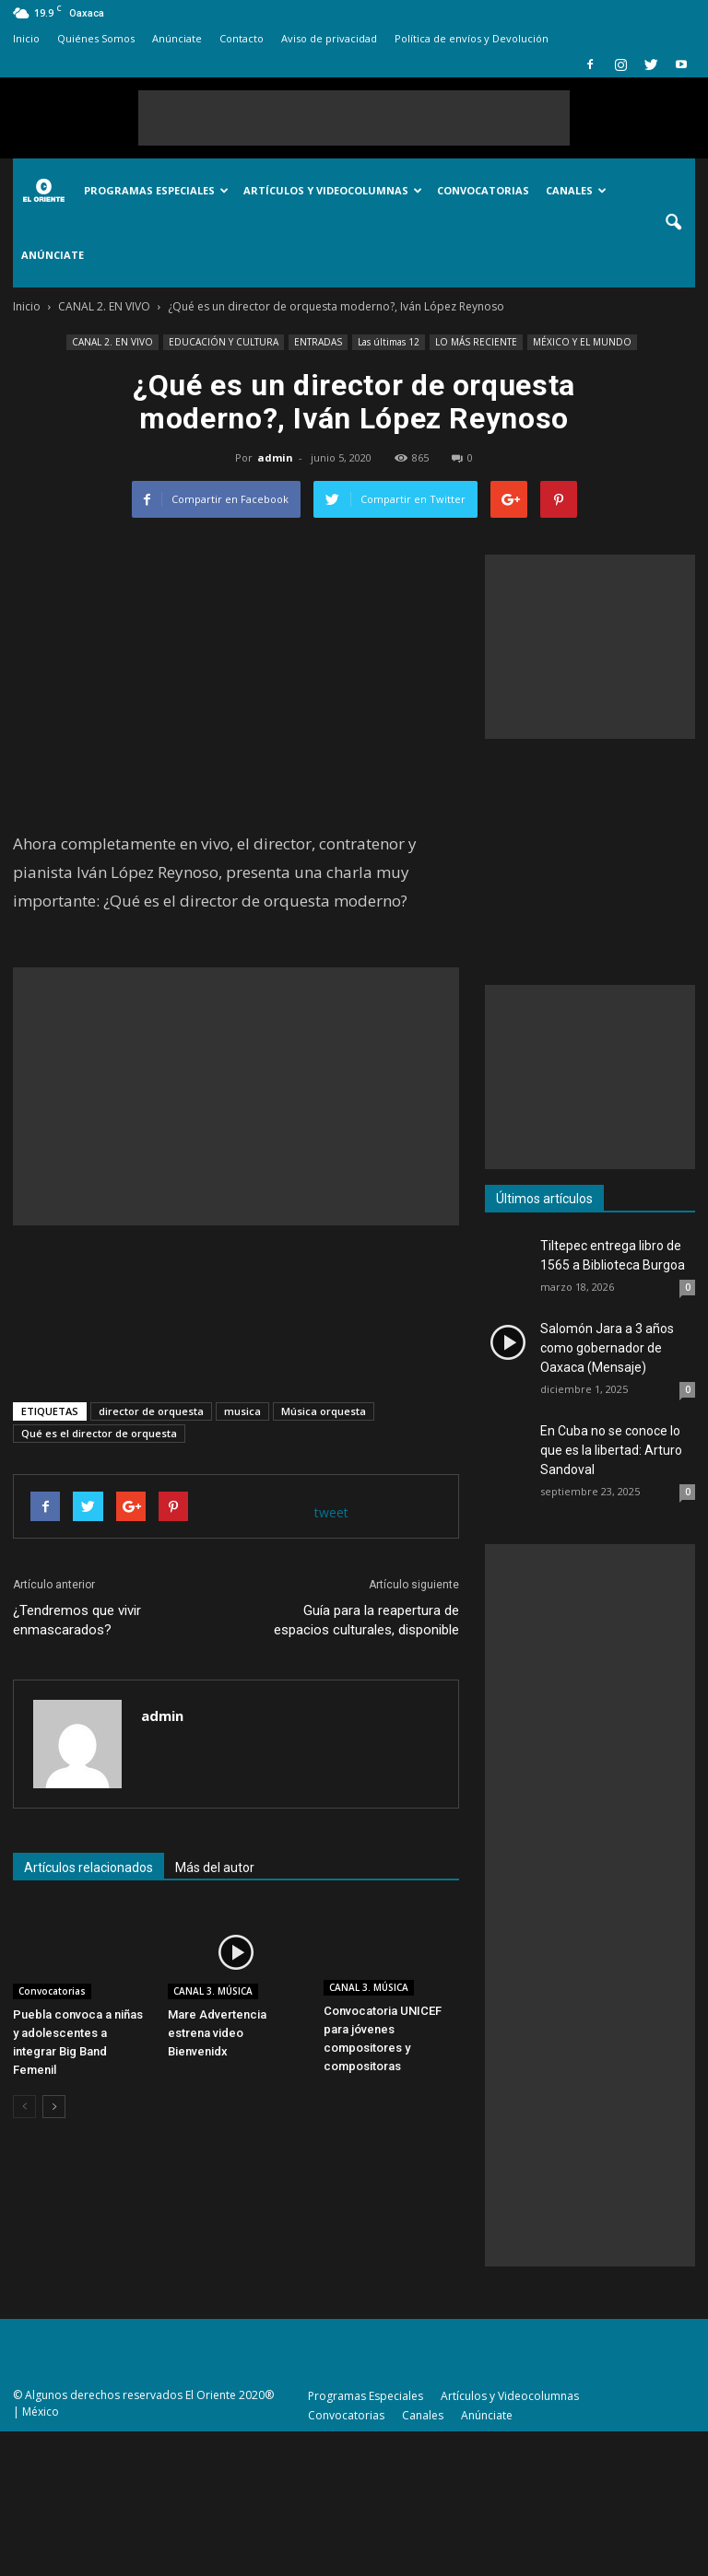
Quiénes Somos (96, 38)
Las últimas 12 (388, 341)
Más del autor (214, 1867)
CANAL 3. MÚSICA (213, 1991)
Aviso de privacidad (329, 38)
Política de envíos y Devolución (472, 38)
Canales (576, 190)
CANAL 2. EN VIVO (112, 341)
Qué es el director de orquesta (99, 1433)
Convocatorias (483, 190)
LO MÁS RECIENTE (476, 341)
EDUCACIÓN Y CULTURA (223, 341)
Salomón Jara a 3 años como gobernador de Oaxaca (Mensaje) (607, 1348)
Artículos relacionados (88, 1867)
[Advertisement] (354, 118)
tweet (331, 1512)
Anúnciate (177, 38)
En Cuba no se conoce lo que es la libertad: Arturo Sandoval (611, 1450)
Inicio (26, 38)
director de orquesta (151, 1411)
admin (275, 457)
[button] (673, 223)
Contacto (241, 38)
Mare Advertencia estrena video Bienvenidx (217, 2033)
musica (242, 1411)
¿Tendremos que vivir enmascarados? (77, 1620)
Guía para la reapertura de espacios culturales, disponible (366, 1620)
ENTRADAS (318, 341)
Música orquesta (323, 1411)
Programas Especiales (156, 190)
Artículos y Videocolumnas (332, 190)
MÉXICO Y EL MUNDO (582, 341)
